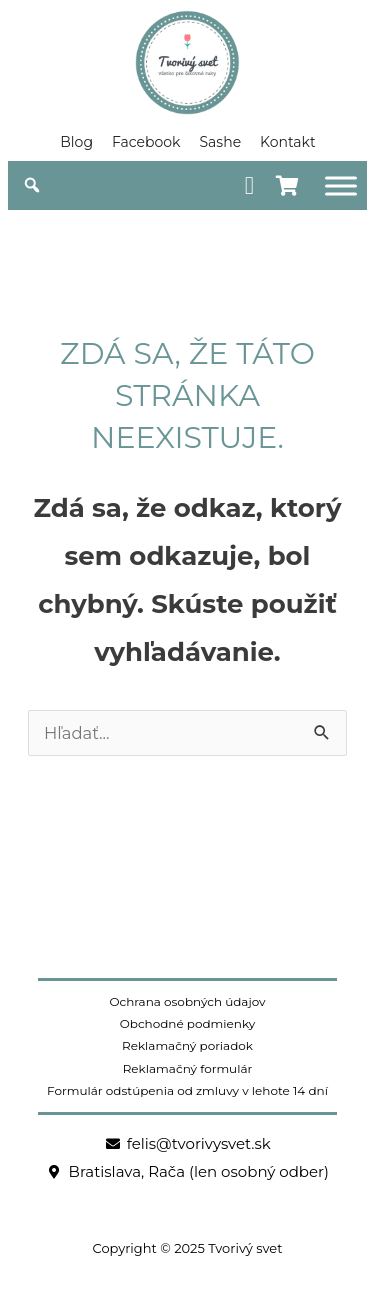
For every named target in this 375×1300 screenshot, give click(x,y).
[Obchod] (341, 185)
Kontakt (288, 142)
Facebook (146, 142)
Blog (76, 142)
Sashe (220, 142)
